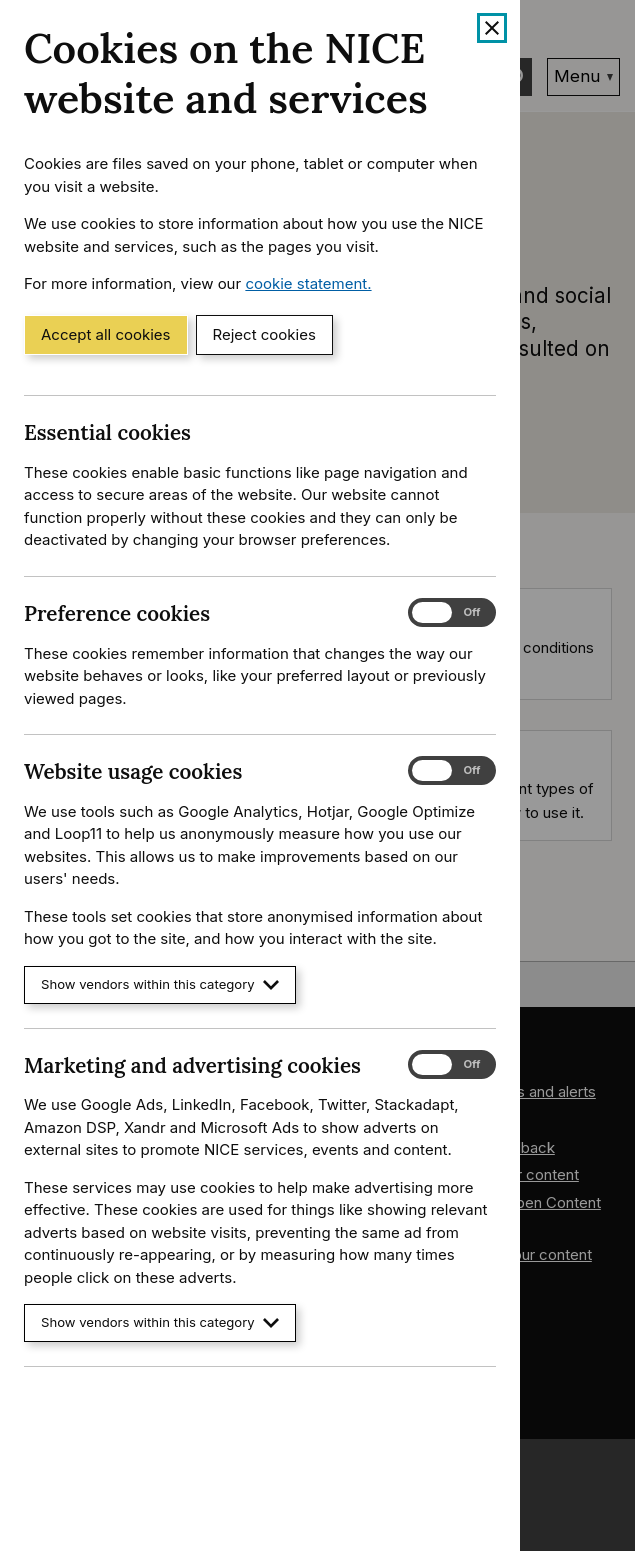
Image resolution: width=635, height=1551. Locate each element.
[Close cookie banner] (492, 28)
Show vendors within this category (160, 984)
